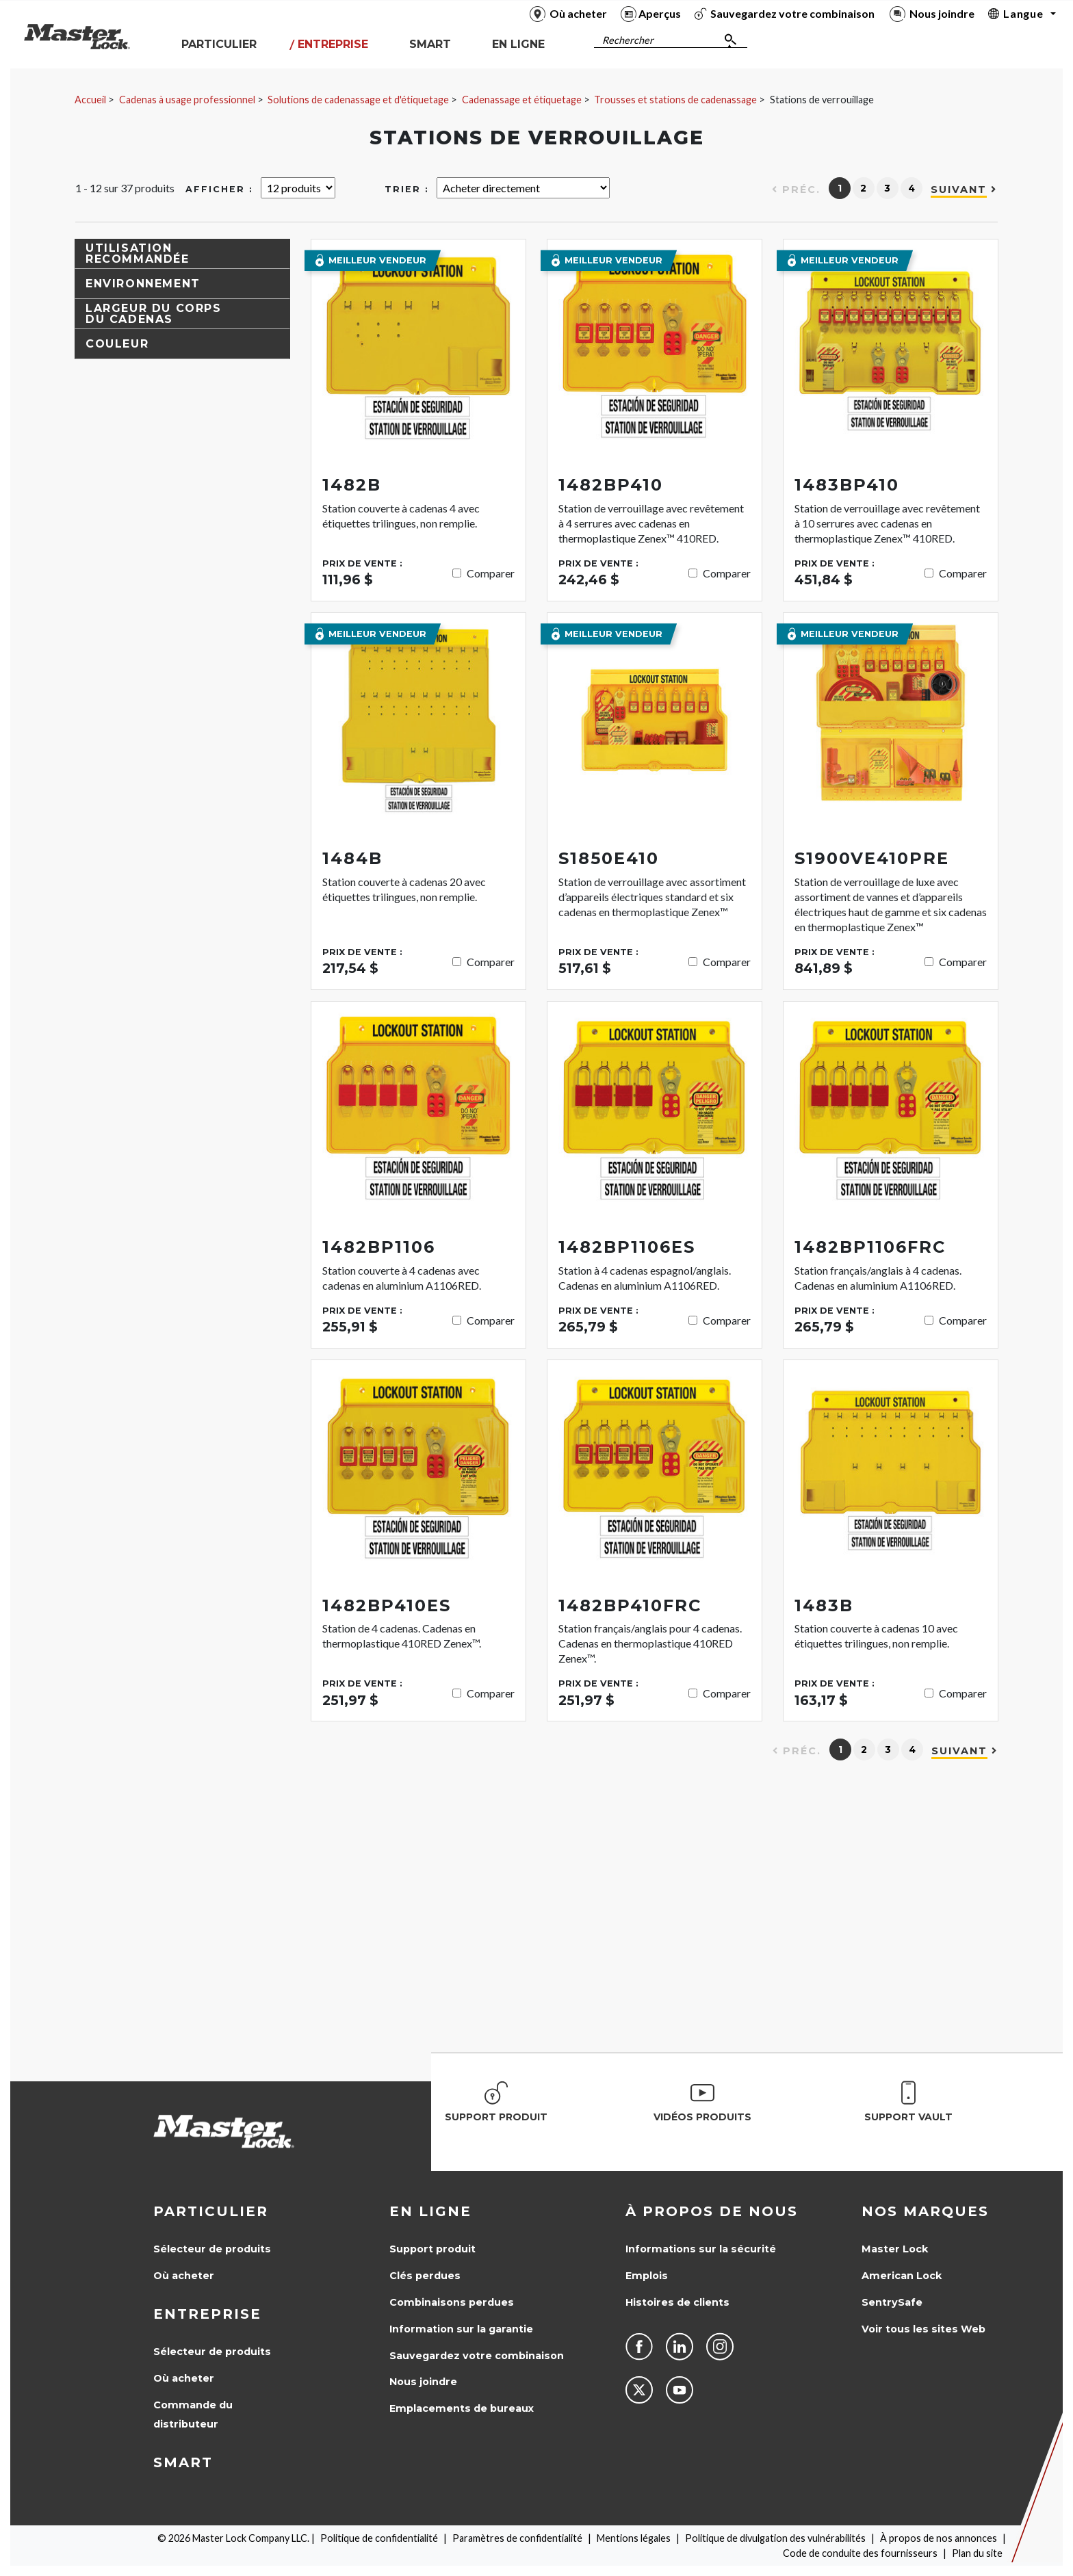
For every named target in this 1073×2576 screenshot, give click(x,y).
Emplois (646, 2275)
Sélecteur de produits (212, 2249)
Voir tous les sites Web (923, 2329)
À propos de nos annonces (938, 2538)
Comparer (491, 573)
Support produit (432, 2249)
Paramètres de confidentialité (517, 2538)
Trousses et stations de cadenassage (675, 99)
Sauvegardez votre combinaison (476, 2356)
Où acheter (183, 2275)
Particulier (210, 2211)
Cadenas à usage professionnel (187, 99)
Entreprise (207, 2314)
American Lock (902, 2275)
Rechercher (628, 40)
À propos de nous (711, 2211)
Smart (183, 2462)
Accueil (90, 99)
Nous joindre (423, 2382)
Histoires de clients (677, 2302)
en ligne (430, 2211)
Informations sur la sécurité (700, 2249)
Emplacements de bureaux (461, 2408)
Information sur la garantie (461, 2329)
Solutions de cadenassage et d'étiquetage (358, 99)
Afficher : (219, 189)
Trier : (407, 189)
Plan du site (977, 2553)
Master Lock (895, 2249)
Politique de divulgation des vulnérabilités (775, 2538)
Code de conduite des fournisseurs (860, 2553)
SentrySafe (892, 2302)
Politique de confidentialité (379, 2538)
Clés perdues (425, 2275)
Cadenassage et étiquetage (522, 99)
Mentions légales (634, 2538)
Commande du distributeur (193, 2415)
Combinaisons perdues (451, 2302)
